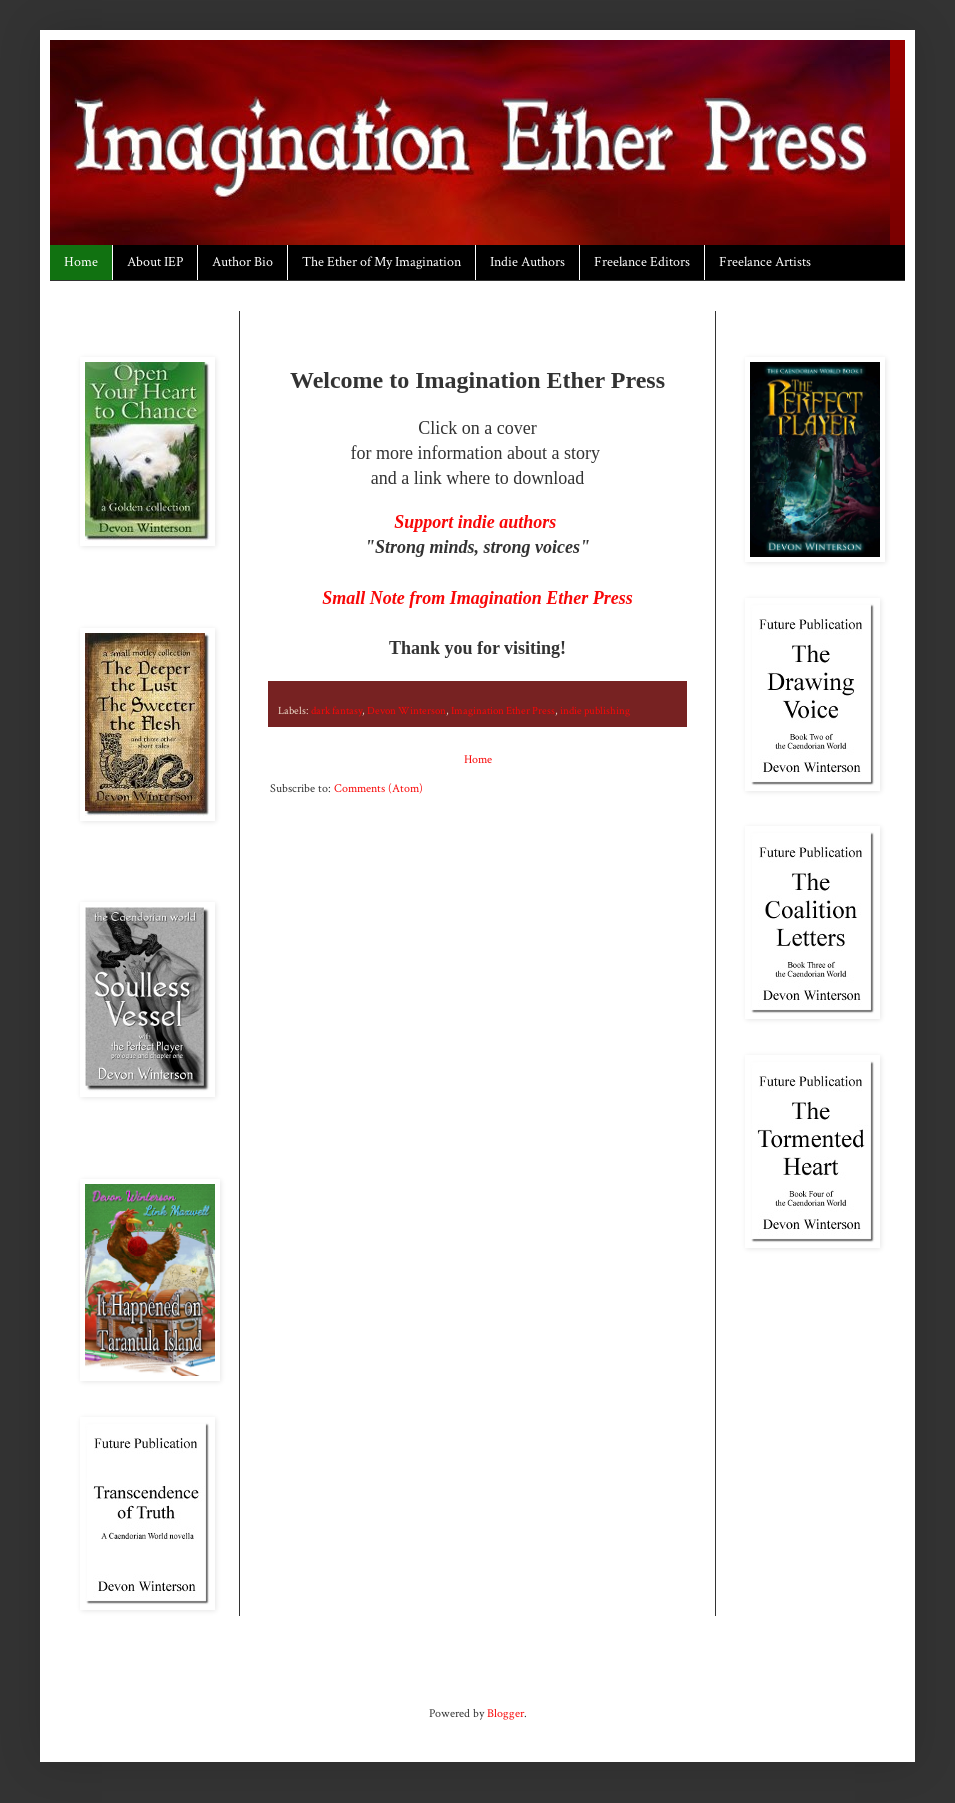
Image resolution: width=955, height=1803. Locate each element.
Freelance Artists (765, 262)
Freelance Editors (642, 262)
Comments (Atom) (378, 788)
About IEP (155, 262)
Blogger (505, 1713)
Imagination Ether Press (503, 711)
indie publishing (595, 711)
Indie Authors (527, 262)
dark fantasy (336, 711)
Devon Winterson (406, 711)
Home (81, 262)
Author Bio (242, 262)
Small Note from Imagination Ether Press (477, 598)
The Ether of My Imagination (381, 262)
